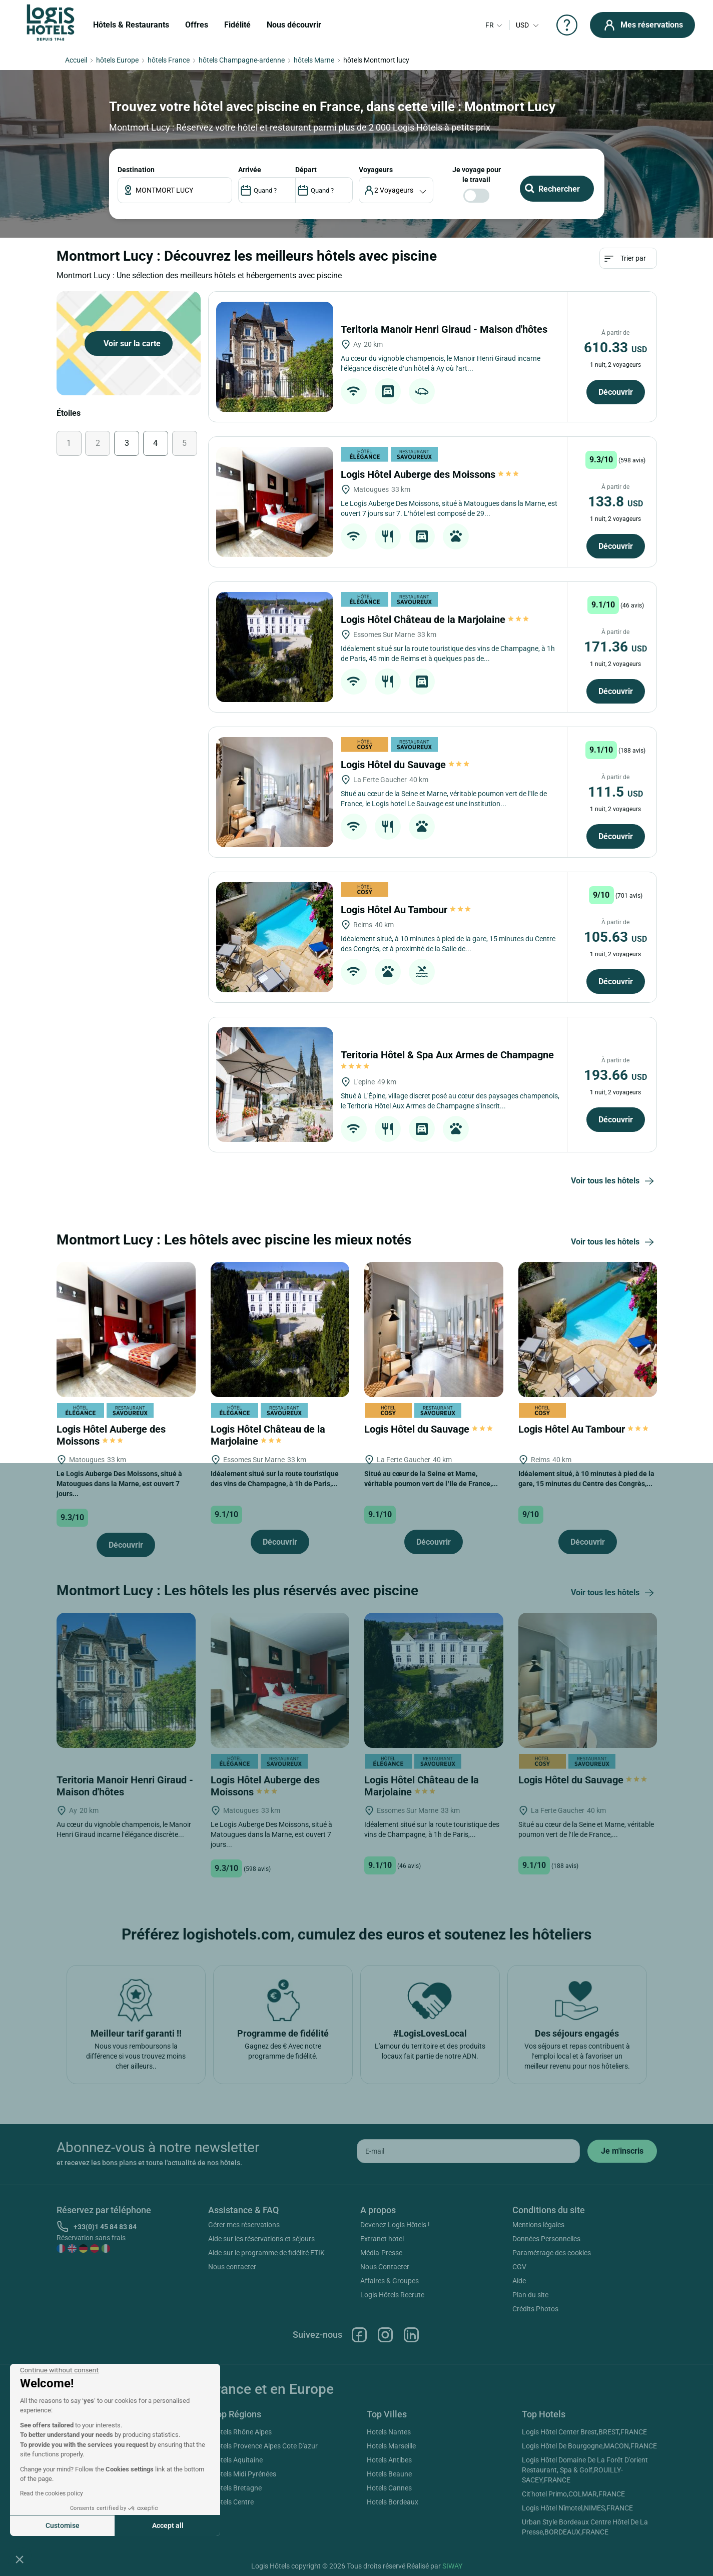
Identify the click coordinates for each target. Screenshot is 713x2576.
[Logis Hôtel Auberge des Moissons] (274, 502)
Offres (196, 25)
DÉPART (306, 170)
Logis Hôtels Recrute (392, 2295)
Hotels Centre (233, 2502)
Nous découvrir (294, 25)
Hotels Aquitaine (237, 2460)
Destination (136, 170)
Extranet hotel (382, 2239)
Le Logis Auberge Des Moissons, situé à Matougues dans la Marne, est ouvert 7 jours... (119, 1484)
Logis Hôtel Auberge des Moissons (430, 474)
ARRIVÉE (249, 170)
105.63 (615, 937)
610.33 (615, 347)
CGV (519, 2267)
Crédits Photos (535, 2309)
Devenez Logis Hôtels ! (395, 2225)
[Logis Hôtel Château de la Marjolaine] (274, 647)
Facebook (359, 2335)
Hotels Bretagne (237, 2488)
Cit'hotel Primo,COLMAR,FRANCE (573, 2494)
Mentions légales (538, 2225)
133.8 (615, 501)
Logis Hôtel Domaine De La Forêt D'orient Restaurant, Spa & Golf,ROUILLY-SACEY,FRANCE (585, 2470)
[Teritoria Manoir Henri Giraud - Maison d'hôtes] (274, 357)
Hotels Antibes (389, 2460)
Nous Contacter (384, 2267)
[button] (20, 2559)
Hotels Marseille (391, 2446)
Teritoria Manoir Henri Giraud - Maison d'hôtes (445, 329)
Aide (519, 2281)
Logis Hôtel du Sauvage (405, 765)
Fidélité (237, 25)
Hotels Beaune (389, 2474)
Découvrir (615, 392)
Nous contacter (232, 2267)
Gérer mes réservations (244, 2225)
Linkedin (411, 2335)
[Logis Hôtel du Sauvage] (274, 792)
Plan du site (530, 2295)
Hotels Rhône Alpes (242, 2432)
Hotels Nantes (389, 2432)
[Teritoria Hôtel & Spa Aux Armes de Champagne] (274, 1084)
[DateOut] (324, 190)
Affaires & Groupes (389, 2281)
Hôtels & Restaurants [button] (131, 25)
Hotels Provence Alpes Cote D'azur (265, 2446)
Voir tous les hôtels (614, 1181)
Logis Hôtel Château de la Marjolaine (435, 619)
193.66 (615, 1075)
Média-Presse (381, 2253)
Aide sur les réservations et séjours (261, 2239)
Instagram (385, 2335)
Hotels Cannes (389, 2488)
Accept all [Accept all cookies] (168, 2525)
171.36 (615, 646)
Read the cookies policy (51, 2493)
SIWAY (452, 2566)
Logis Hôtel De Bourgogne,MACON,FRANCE (589, 2446)
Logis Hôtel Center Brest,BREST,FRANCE (584, 2432)
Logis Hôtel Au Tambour (406, 910)
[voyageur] (396, 190)
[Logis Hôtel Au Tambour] (274, 937)
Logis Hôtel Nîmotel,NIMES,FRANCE (577, 2508)
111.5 (615, 792)
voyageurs (376, 170)
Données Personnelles (546, 2239)
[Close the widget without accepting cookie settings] (59, 2370)
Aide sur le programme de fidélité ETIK (266, 2253)
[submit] (622, 2151)
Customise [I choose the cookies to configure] (63, 2525)
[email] (468, 2151)
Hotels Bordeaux (392, 2502)
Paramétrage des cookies (551, 2253)
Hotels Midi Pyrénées (244, 2474)
